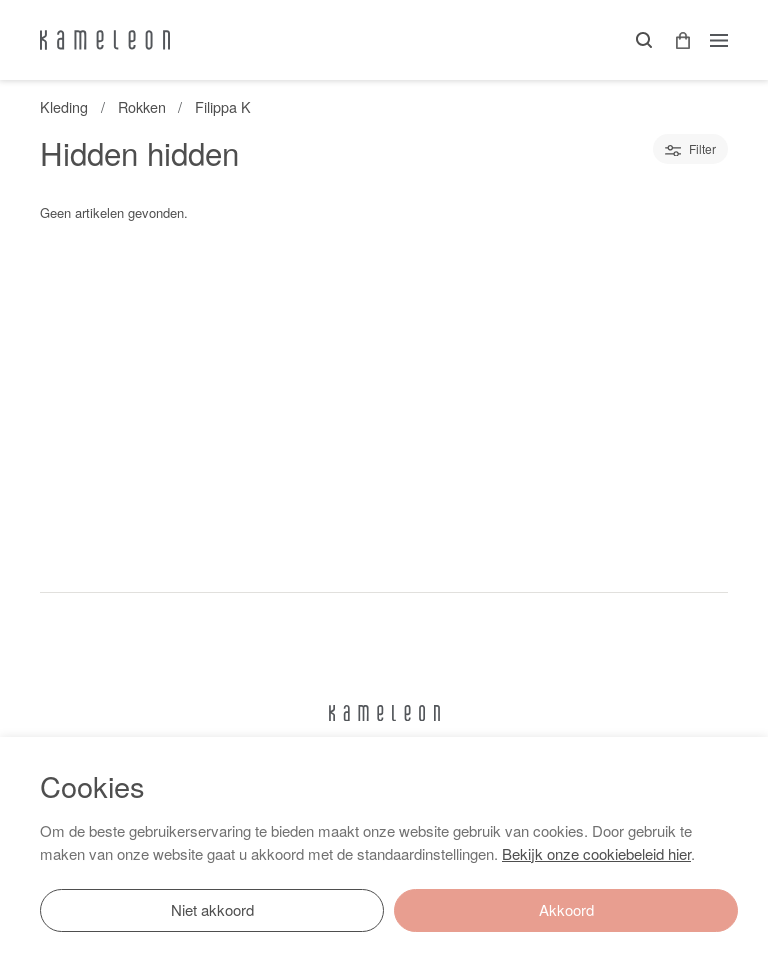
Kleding (64, 106)
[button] (676, 40)
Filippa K (223, 106)
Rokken (142, 106)
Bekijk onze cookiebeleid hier (596, 853)
